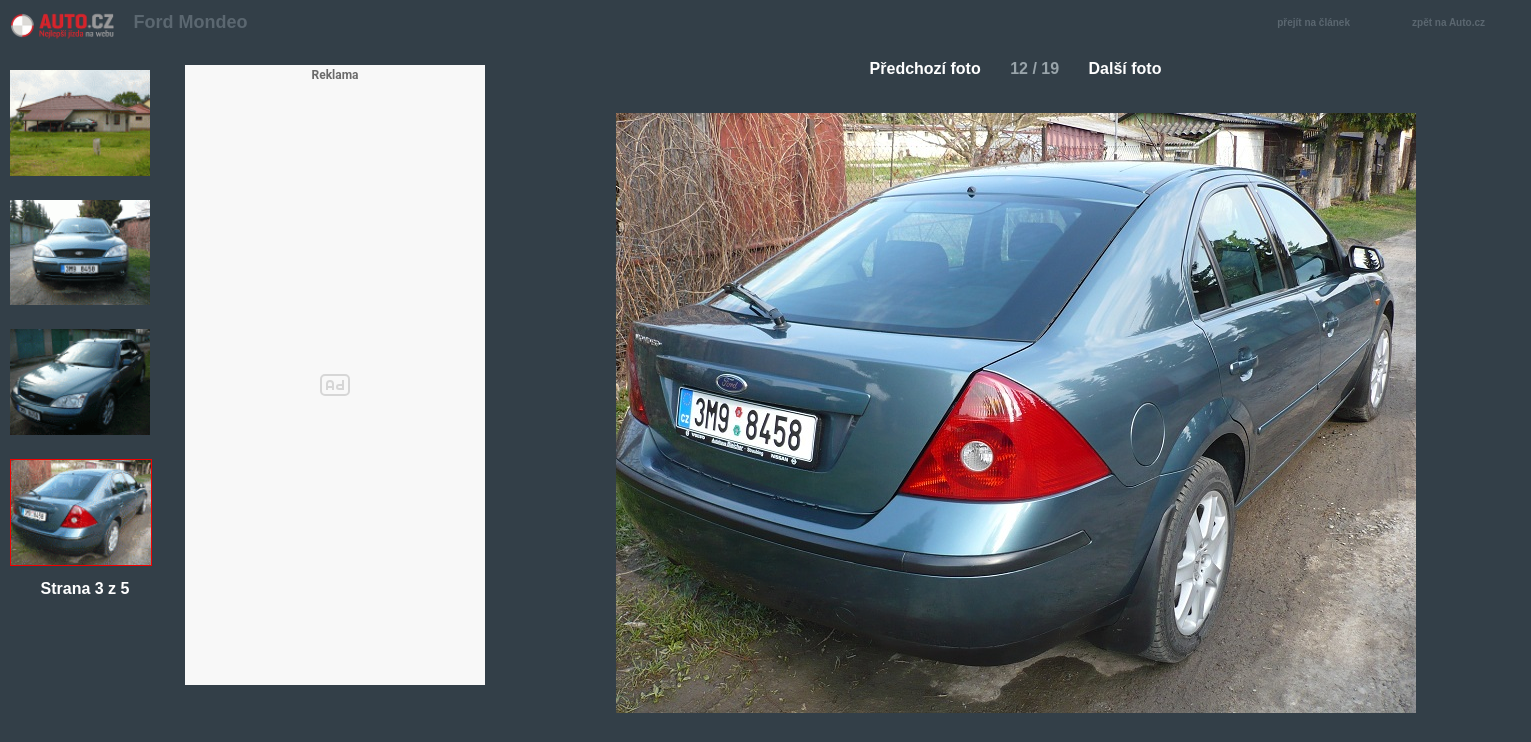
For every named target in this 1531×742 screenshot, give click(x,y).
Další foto (1133, 68)
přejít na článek (1319, 23)
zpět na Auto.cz (1459, 23)
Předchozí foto (917, 68)
